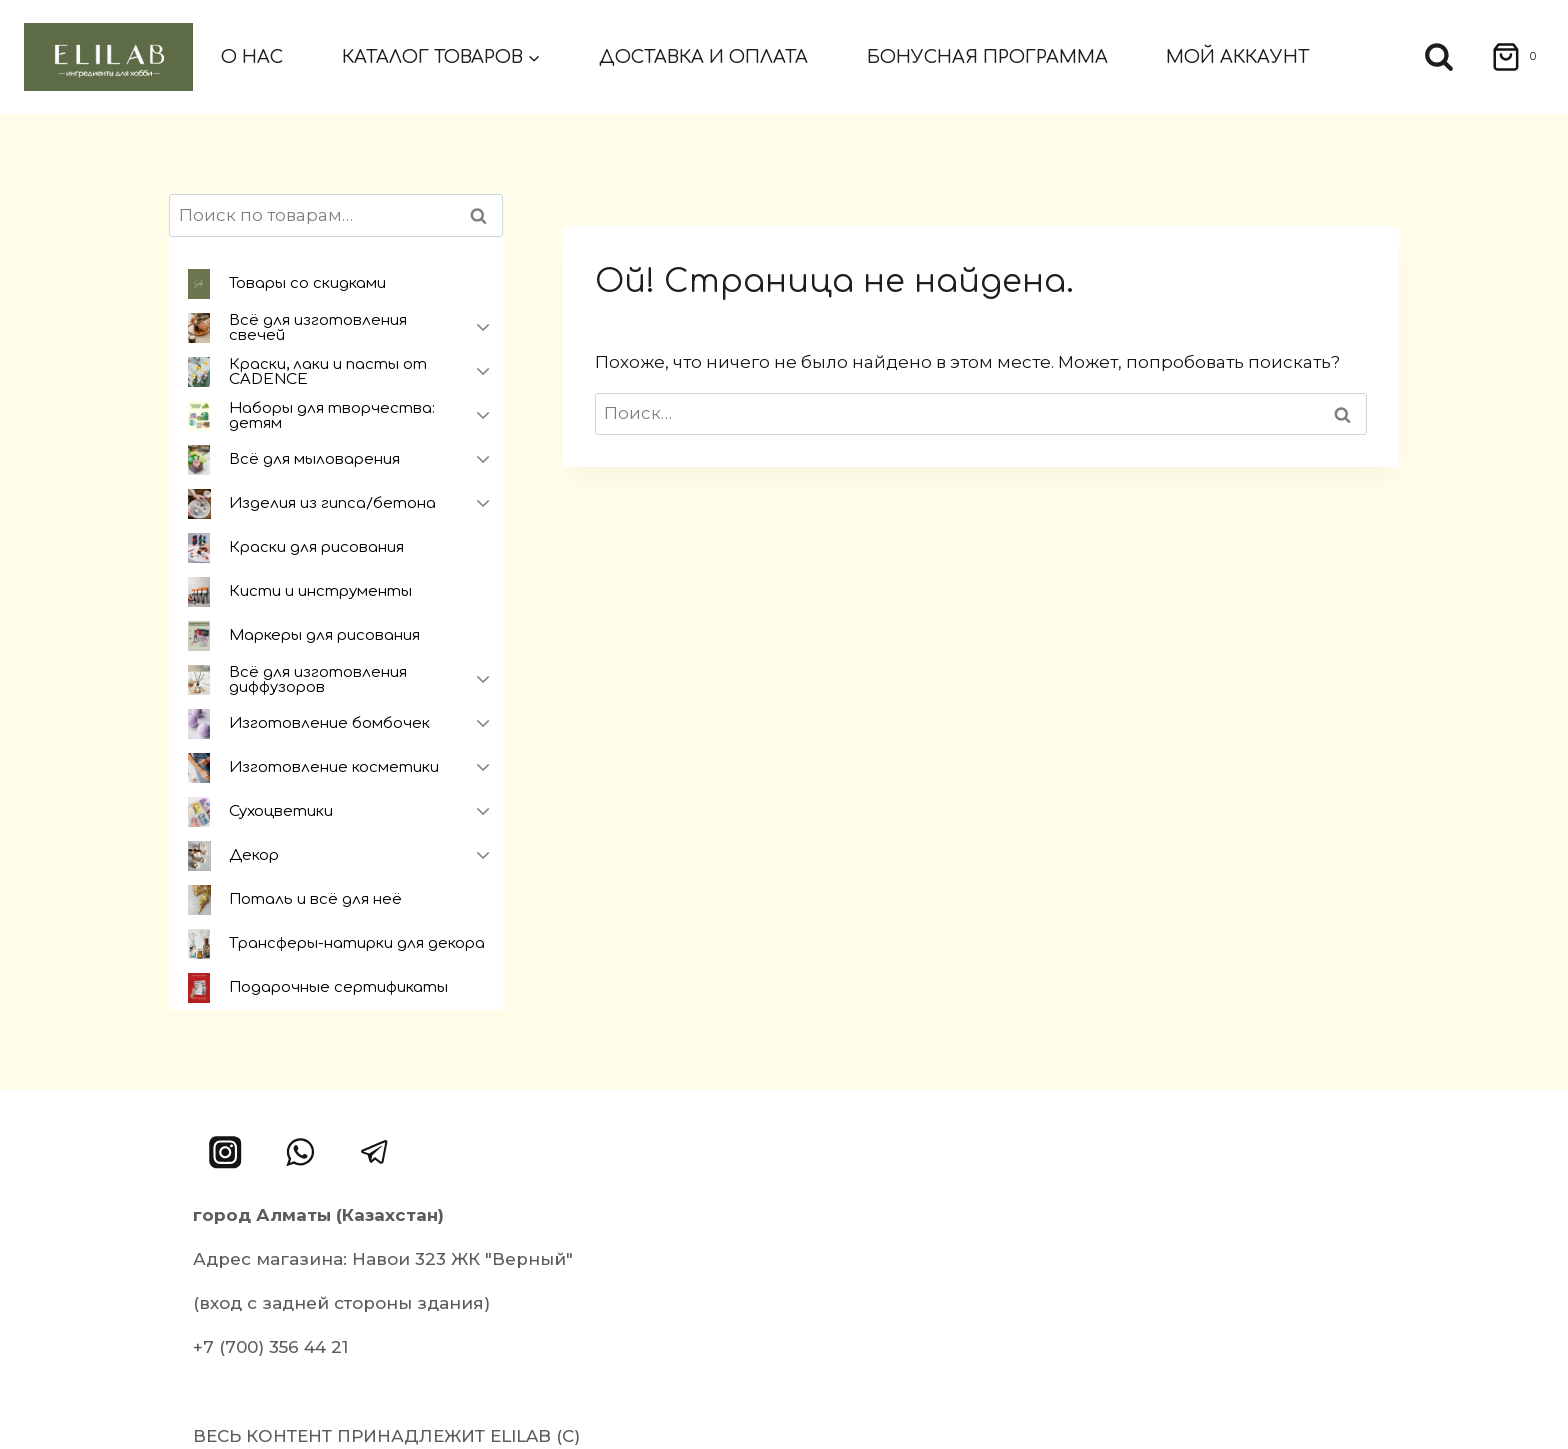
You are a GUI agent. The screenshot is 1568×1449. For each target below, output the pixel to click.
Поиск (484, 215)
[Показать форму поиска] (1439, 57)
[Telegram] (374, 1152)
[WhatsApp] (300, 1152)
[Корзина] (1507, 57)
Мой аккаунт (1237, 57)
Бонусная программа (987, 57)
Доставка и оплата (703, 57)
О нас (252, 57)
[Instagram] (225, 1152)
